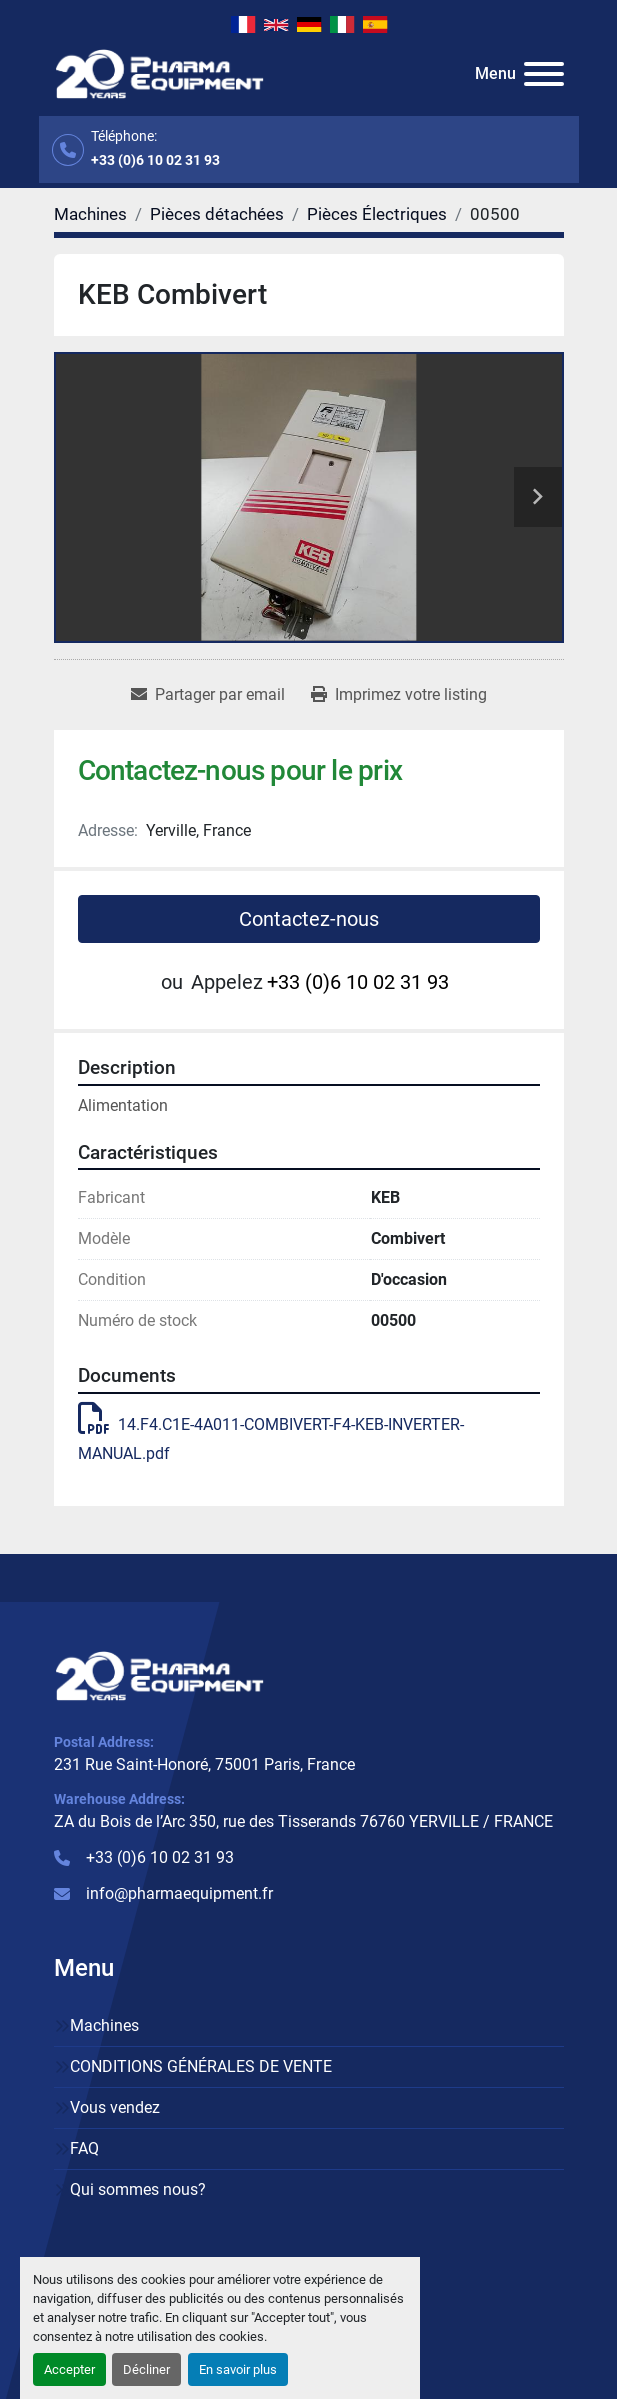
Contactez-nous (309, 919)
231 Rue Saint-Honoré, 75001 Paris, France (204, 1764)
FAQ (84, 2148)
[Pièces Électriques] (377, 214)
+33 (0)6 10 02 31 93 (155, 160)
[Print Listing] (399, 695)
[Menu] (544, 74)
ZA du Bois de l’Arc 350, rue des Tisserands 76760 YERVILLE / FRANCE (303, 1821)
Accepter (69, 2369)
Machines (104, 2025)
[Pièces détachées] (217, 214)
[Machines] (90, 214)
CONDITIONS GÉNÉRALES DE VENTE (201, 2066)
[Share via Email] (208, 695)
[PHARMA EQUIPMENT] (159, 1674)
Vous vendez (115, 2107)
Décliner (146, 2369)
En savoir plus (238, 2369)
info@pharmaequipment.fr (179, 1893)
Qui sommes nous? (138, 2189)
